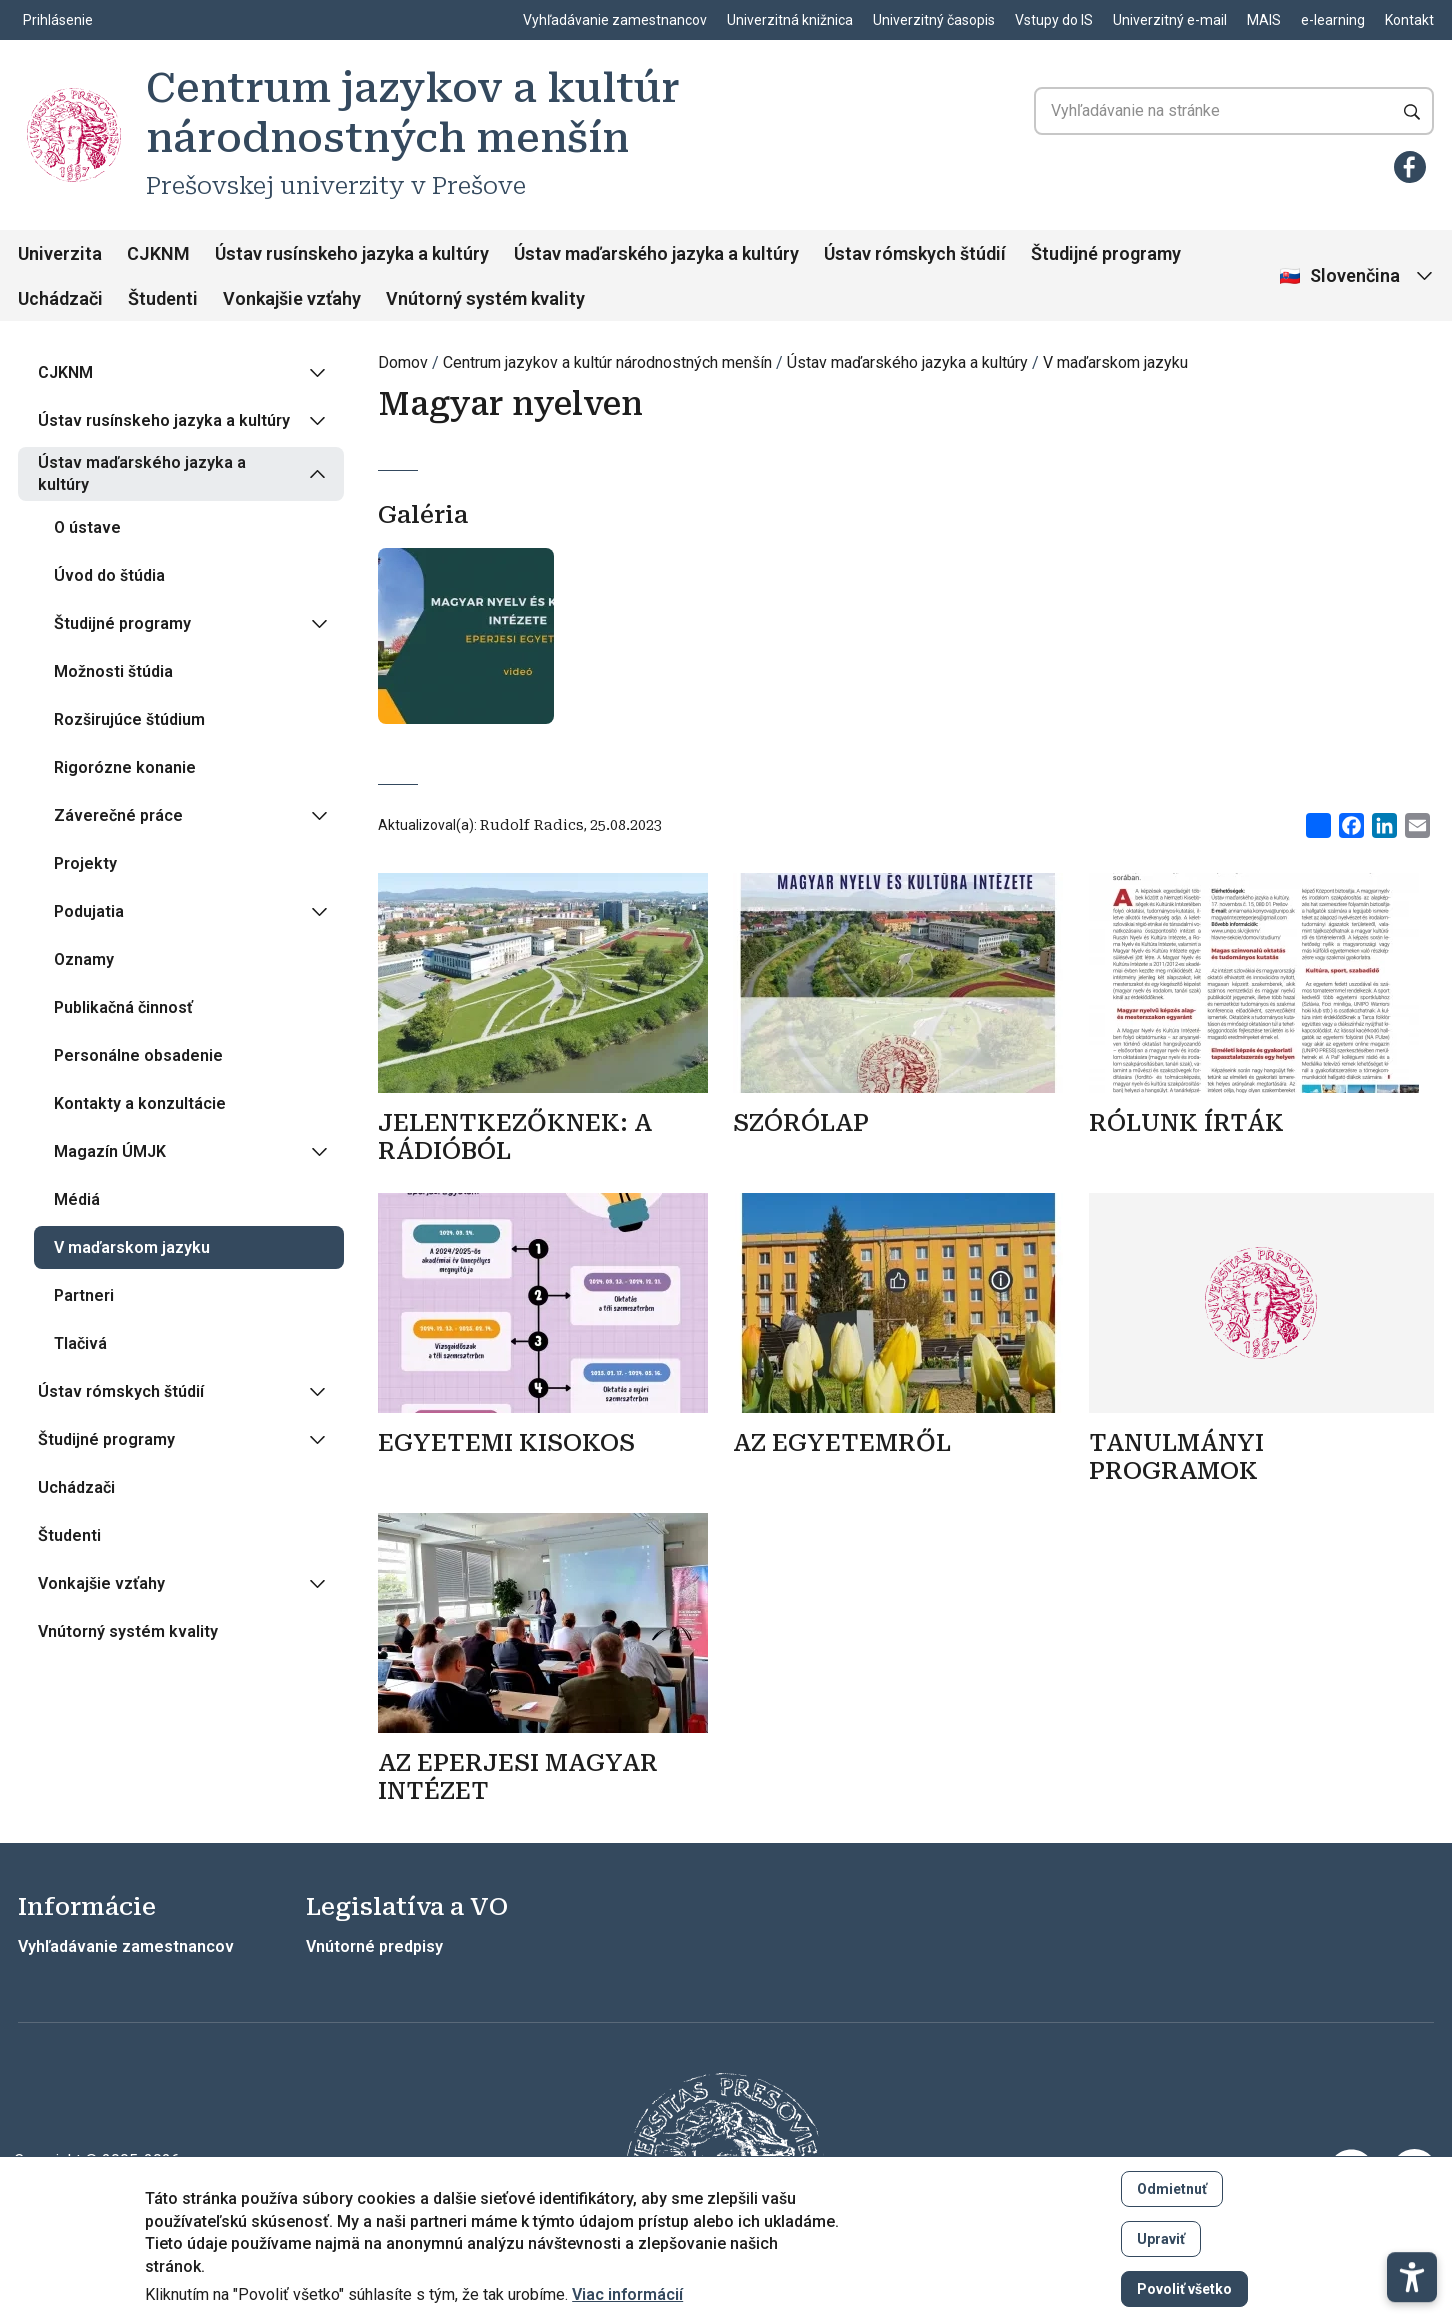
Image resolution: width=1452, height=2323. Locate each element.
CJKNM (158, 253)
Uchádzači (60, 298)
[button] (1412, 2217)
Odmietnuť (1172, 2189)
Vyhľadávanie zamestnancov (615, 20)
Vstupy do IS (1054, 20)
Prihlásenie (58, 20)
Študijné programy (1106, 253)
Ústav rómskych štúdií (915, 253)
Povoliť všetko (1184, 2289)
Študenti (163, 298)
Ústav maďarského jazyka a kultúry (656, 253)
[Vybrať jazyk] (1358, 276)
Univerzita (60, 253)
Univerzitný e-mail (1170, 20)
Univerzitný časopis (934, 20)
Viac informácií (627, 2295)
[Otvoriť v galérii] (466, 644)
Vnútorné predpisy (374, 1946)
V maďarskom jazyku (1115, 362)
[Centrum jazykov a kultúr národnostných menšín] (74, 135)
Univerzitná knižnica (790, 20)
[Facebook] (1410, 167)
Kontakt (1409, 20)
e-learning (1333, 20)
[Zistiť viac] (550, 1141)
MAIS (1264, 20)
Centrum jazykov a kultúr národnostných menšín (607, 362)
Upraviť (1161, 2239)
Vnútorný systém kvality (485, 298)
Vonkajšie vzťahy (292, 298)
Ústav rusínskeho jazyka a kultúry (352, 253)
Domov (403, 362)
